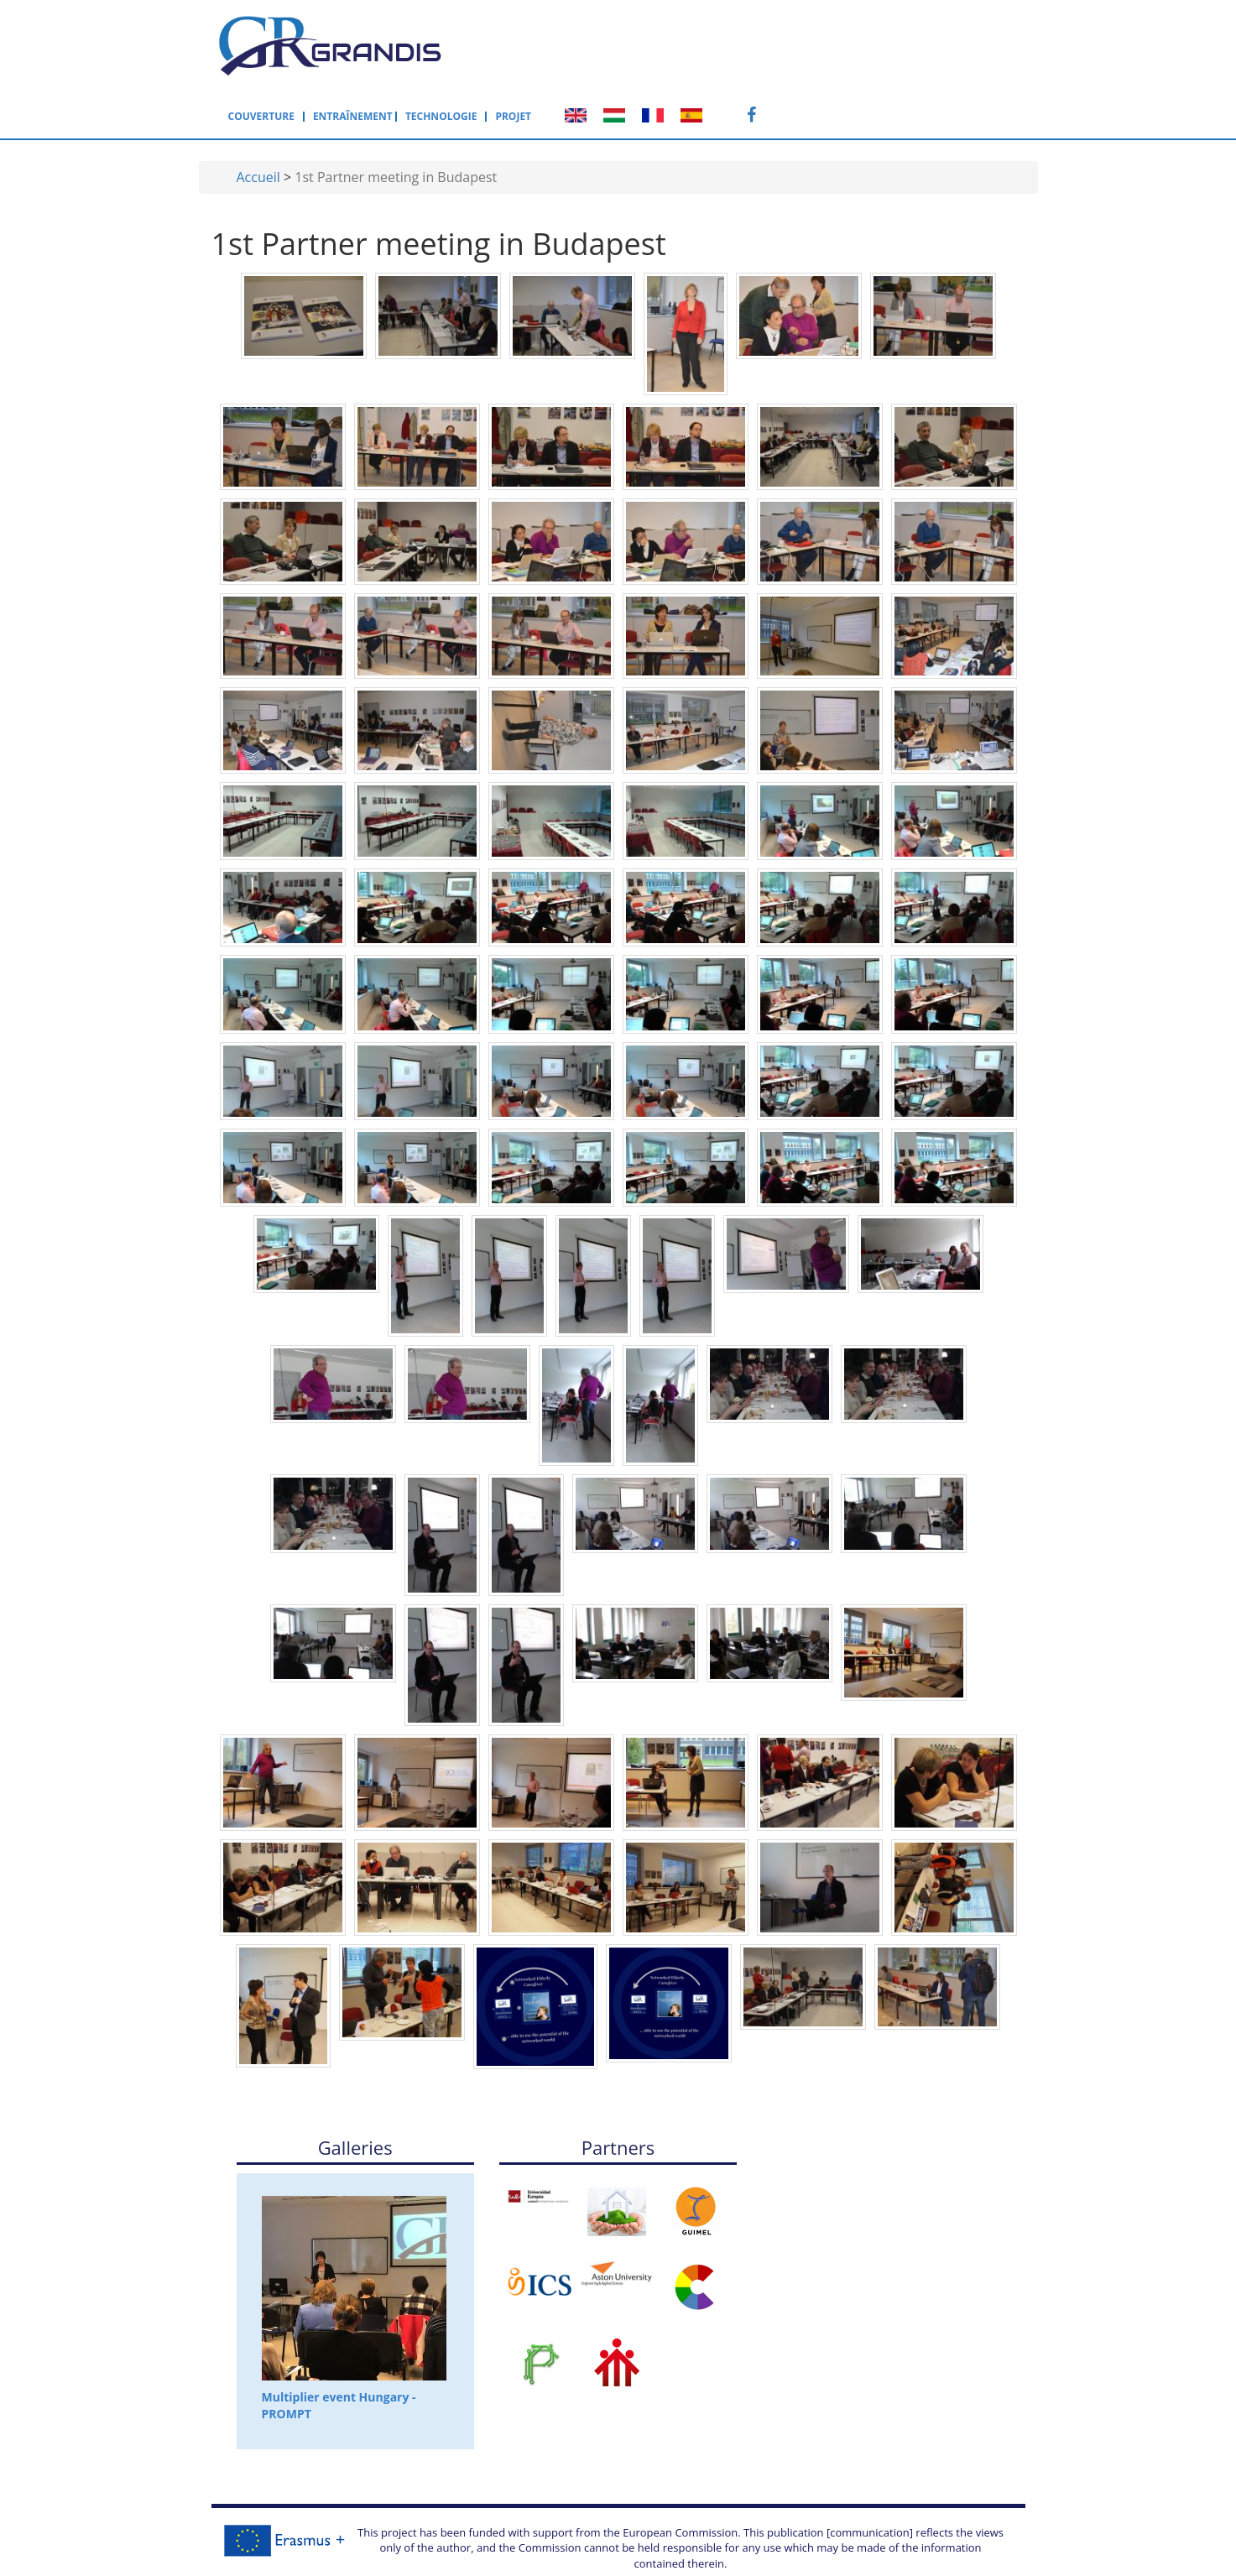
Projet (785, 44)
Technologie (712, 44)
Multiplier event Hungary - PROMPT (354, 2251)
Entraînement (624, 44)
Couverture (532, 44)
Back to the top (618, 2557)
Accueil (258, 119)
